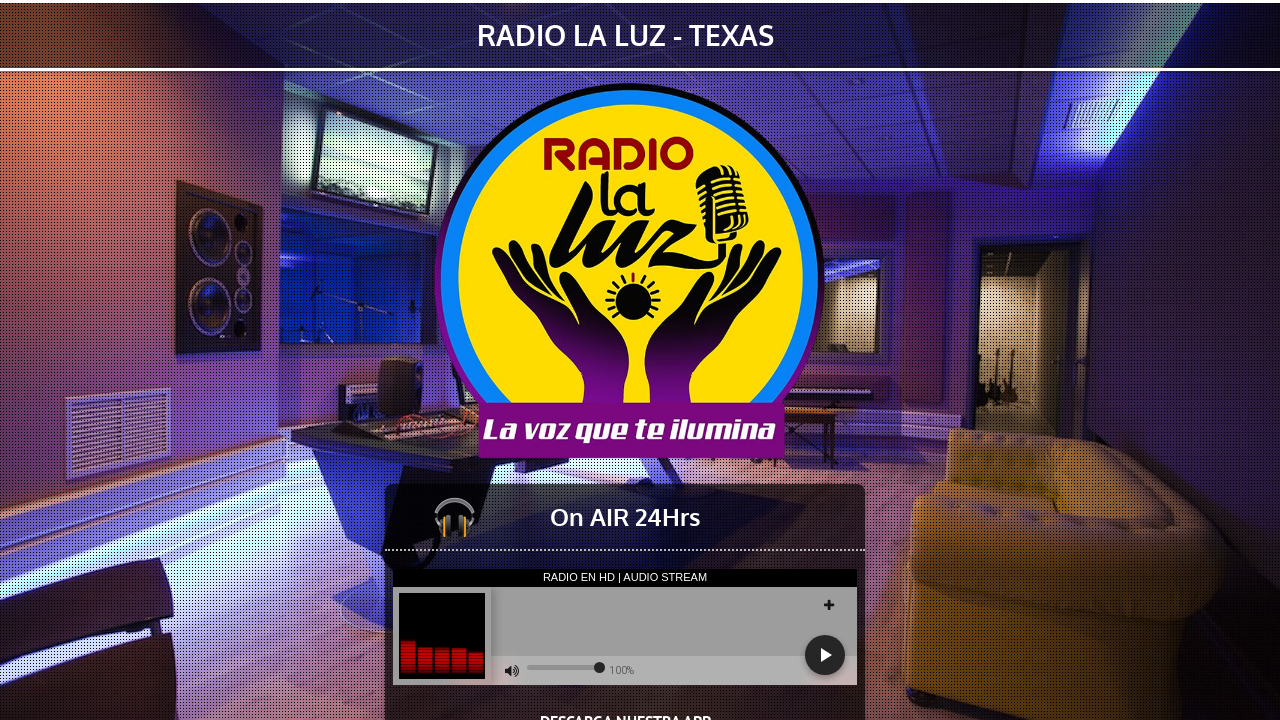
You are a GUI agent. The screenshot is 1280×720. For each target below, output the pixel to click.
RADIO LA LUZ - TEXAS (625, 35)
